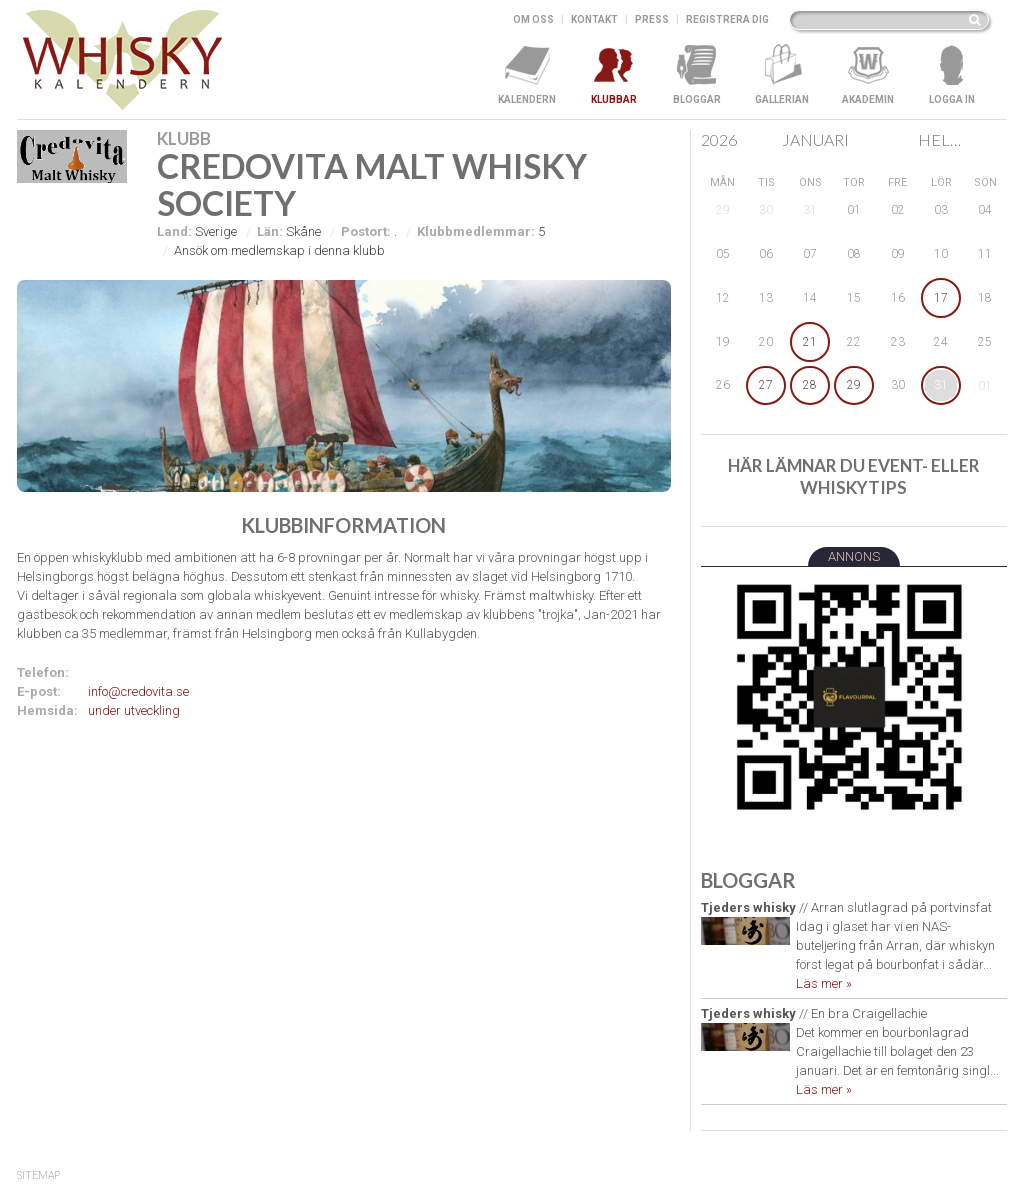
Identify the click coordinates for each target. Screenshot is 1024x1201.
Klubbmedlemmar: (476, 231)
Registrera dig (727, 19)
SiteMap (38, 1175)
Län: (270, 231)
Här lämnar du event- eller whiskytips (854, 476)
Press (652, 19)
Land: (174, 231)
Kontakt (594, 19)
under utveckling (134, 710)
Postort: (366, 231)
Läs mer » (824, 983)
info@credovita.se (138, 691)
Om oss (533, 19)
